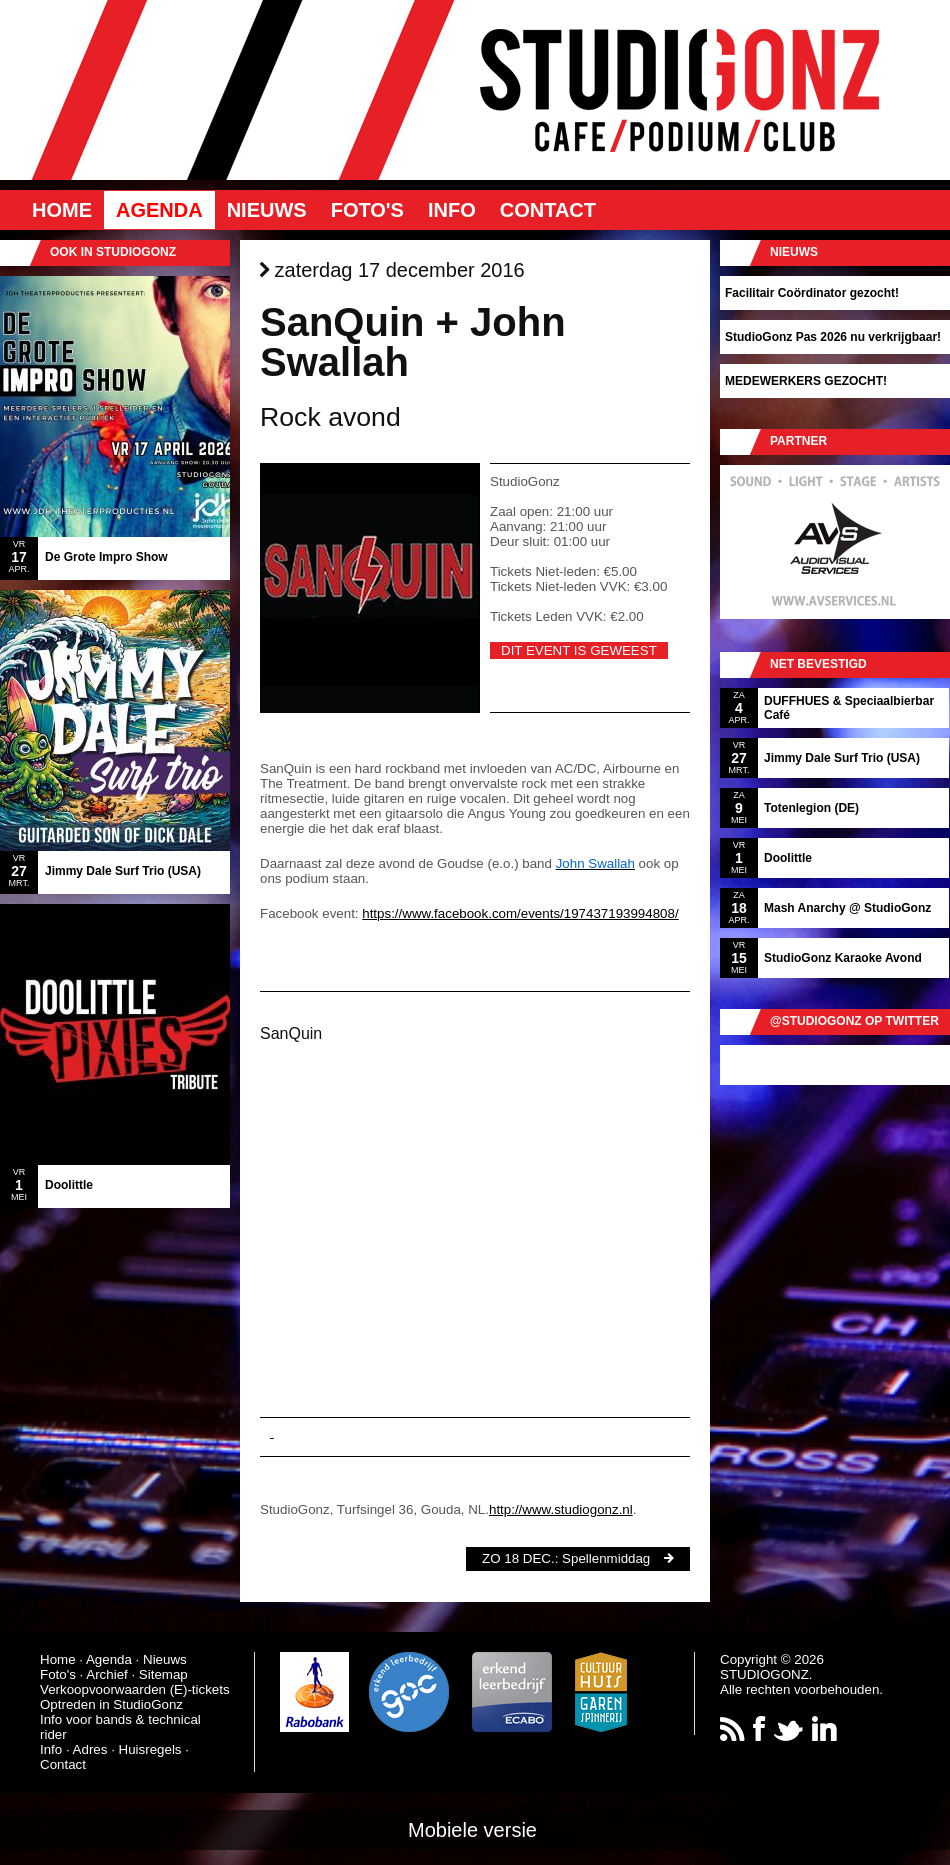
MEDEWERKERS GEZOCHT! (806, 381)
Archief (106, 1674)
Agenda (159, 210)
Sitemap (163, 1674)
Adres (90, 1749)
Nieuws (267, 210)
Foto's (367, 210)
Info (452, 210)
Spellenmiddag (606, 1558)
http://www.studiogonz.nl (561, 1509)
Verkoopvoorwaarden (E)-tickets (135, 1689)
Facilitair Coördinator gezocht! (812, 293)
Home (62, 210)
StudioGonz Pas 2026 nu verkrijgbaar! (833, 337)
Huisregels (150, 1749)
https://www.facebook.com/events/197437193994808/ (520, 913)
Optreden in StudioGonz (111, 1704)
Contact (548, 210)
